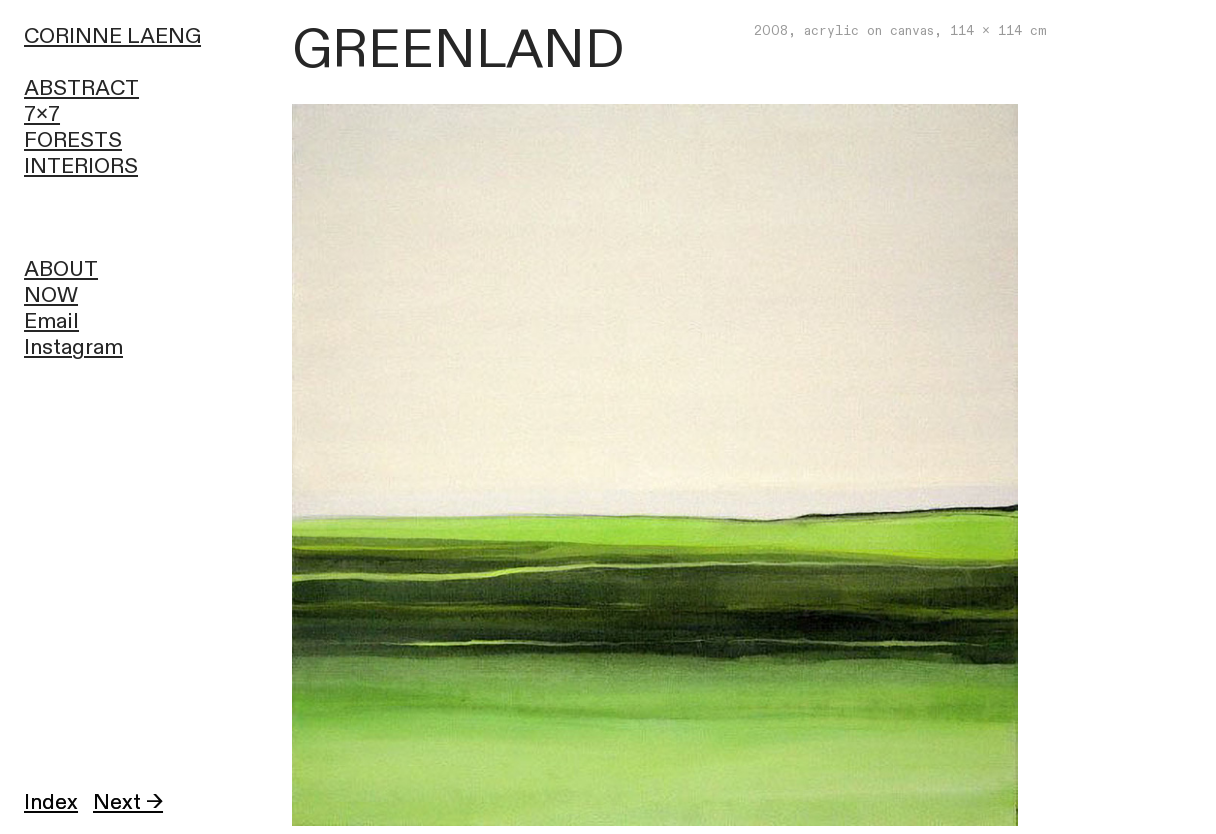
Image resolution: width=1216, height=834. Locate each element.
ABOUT (61, 269)
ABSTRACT (81, 88)
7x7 (42, 114)
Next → (128, 802)
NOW (51, 295)
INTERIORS (81, 166)
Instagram (73, 347)
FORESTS (73, 140)
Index (51, 802)
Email (51, 321)
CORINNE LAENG (112, 36)
